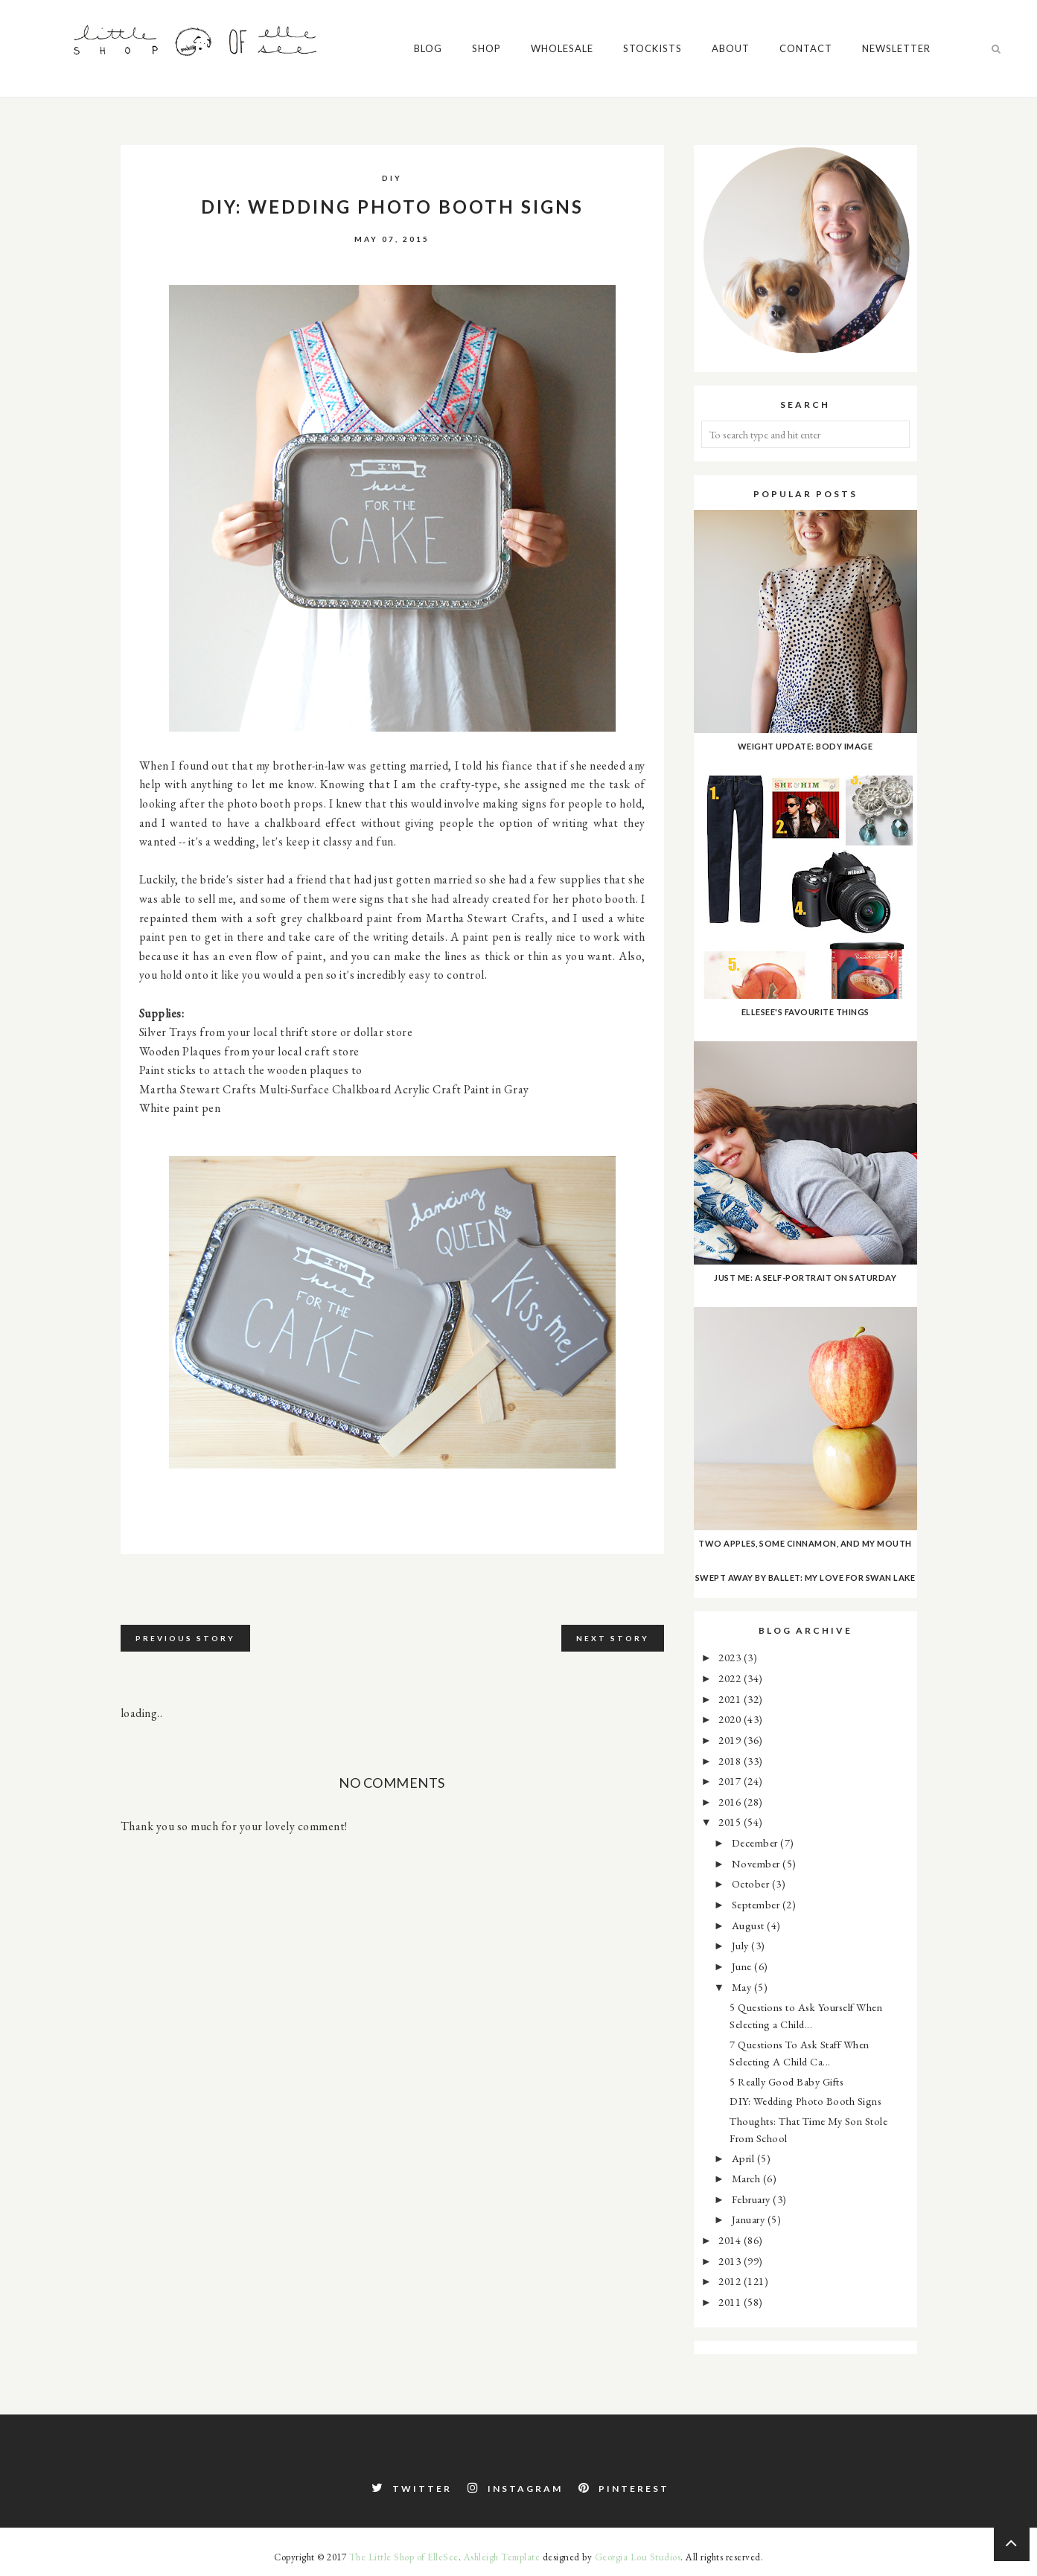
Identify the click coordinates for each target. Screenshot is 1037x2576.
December (756, 1842)
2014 (731, 2240)
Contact (421, 145)
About (347, 145)
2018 (731, 1761)
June (743, 1966)
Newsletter (512, 145)
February (752, 2199)
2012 (731, 2281)
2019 (731, 1740)
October (752, 1883)
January (750, 2219)
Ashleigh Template (502, 2557)
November (757, 1863)
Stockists (268, 145)
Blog (44, 145)
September (757, 1904)
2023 (731, 1657)
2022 (731, 1678)
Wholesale (178, 145)
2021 (731, 1699)
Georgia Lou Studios (638, 2557)
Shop (102, 145)
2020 (731, 1719)
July (742, 1945)
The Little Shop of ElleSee (404, 2557)
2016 (731, 1801)
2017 (731, 1781)
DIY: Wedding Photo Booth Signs (805, 2101)
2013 (731, 2261)
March (747, 2178)
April (744, 2158)
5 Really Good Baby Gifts (786, 2081)
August (750, 1925)
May (743, 1987)
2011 (731, 2302)
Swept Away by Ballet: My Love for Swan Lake (805, 1577)
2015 (731, 1822)
